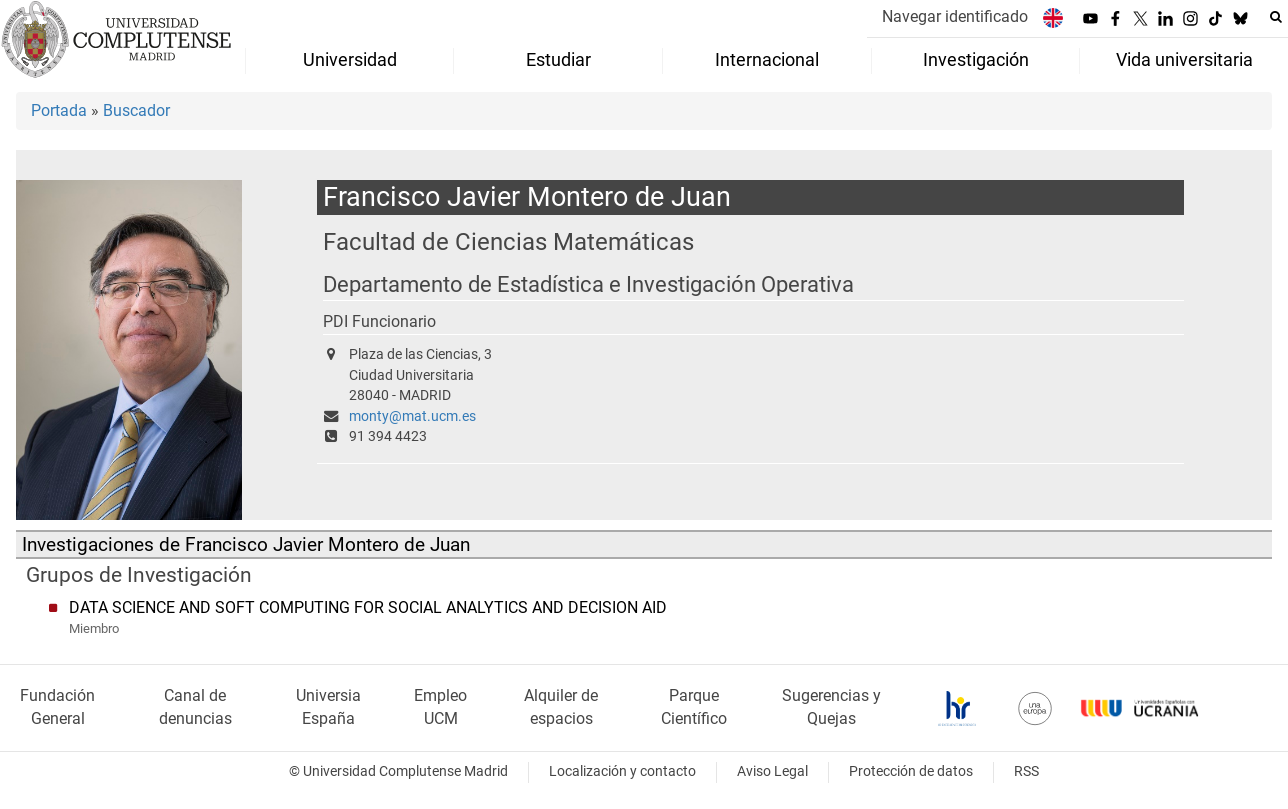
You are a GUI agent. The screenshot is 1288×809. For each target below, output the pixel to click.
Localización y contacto (622, 771)
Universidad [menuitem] (350, 60)
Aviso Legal (772, 771)
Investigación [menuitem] (976, 60)
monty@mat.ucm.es (412, 416)
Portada (59, 110)
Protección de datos (911, 771)
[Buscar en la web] (1276, 17)
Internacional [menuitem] (767, 60)
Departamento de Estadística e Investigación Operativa (588, 284)
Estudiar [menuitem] (558, 60)
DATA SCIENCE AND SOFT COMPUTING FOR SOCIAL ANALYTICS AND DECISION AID (368, 607)
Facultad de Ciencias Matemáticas (508, 241)
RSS (1026, 771)
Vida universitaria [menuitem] (1184, 60)
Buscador (136, 110)
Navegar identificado (955, 16)
